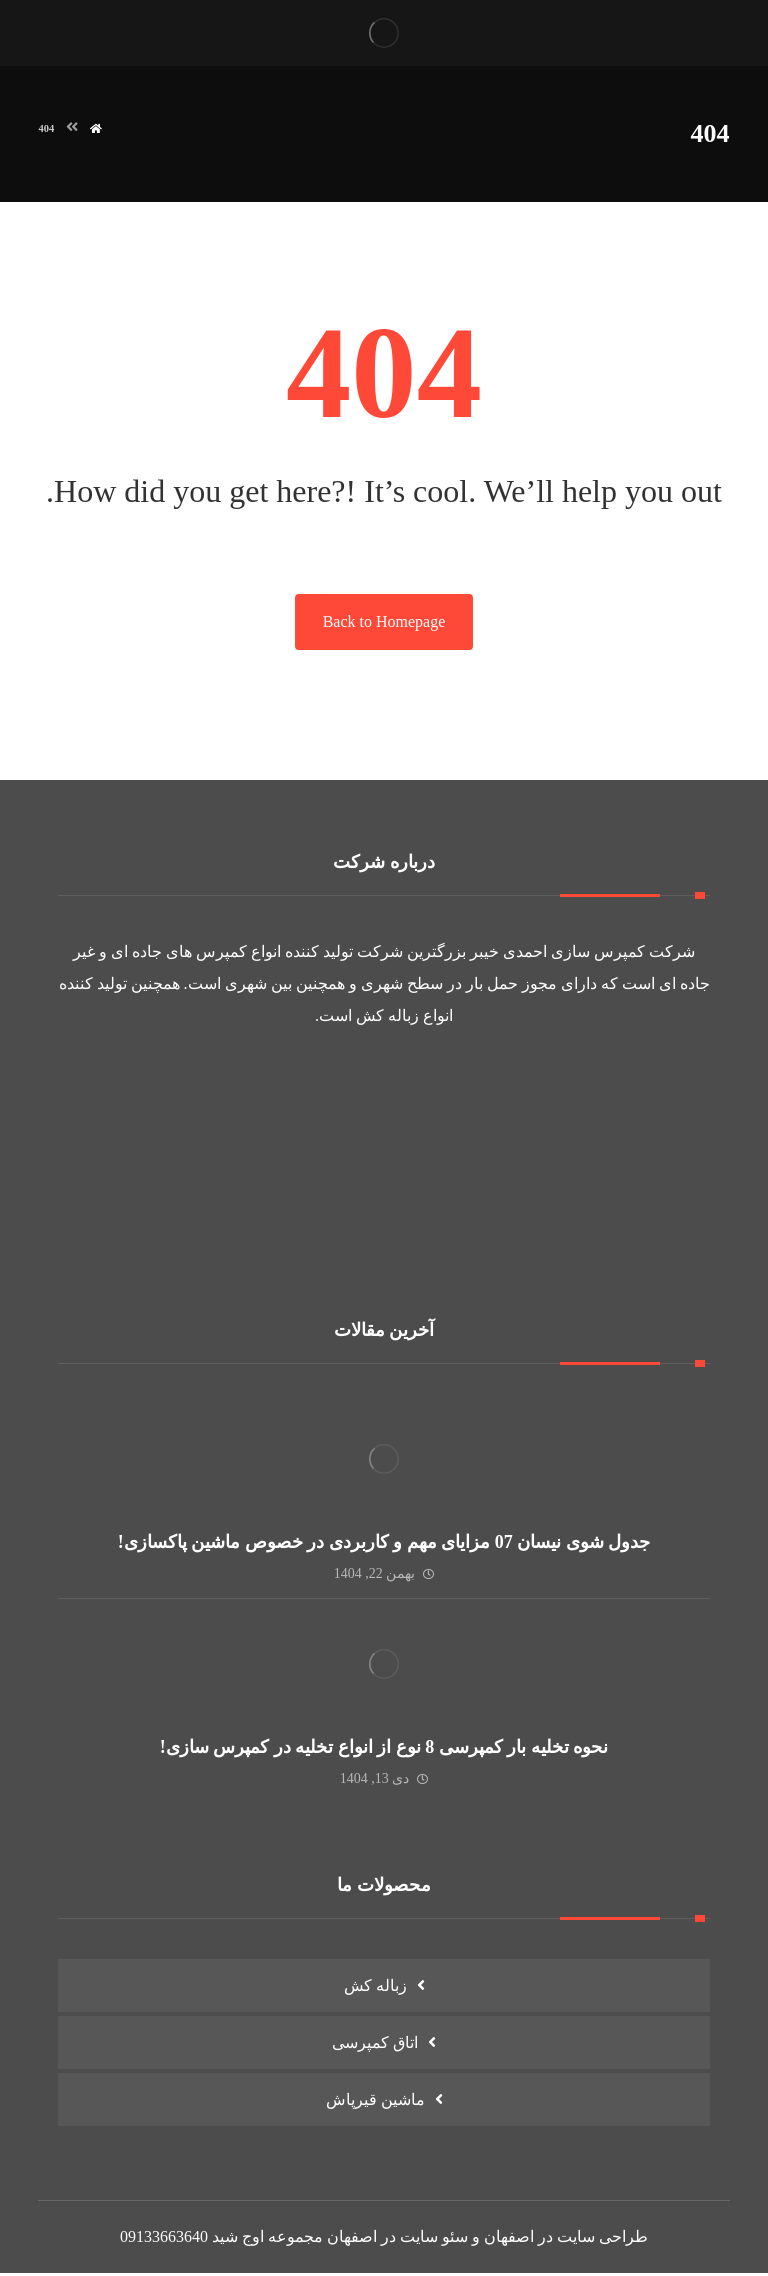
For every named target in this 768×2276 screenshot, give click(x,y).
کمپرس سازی (598, 953)
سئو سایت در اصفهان (397, 2239)
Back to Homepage (384, 623)
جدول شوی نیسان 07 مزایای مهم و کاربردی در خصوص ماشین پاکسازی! (384, 1544)
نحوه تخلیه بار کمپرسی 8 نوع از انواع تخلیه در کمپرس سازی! (384, 1749)
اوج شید (238, 2239)
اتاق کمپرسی (375, 2044)
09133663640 (164, 2239)
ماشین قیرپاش (375, 2101)
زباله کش (387, 1017)
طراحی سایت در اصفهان (566, 2239)
